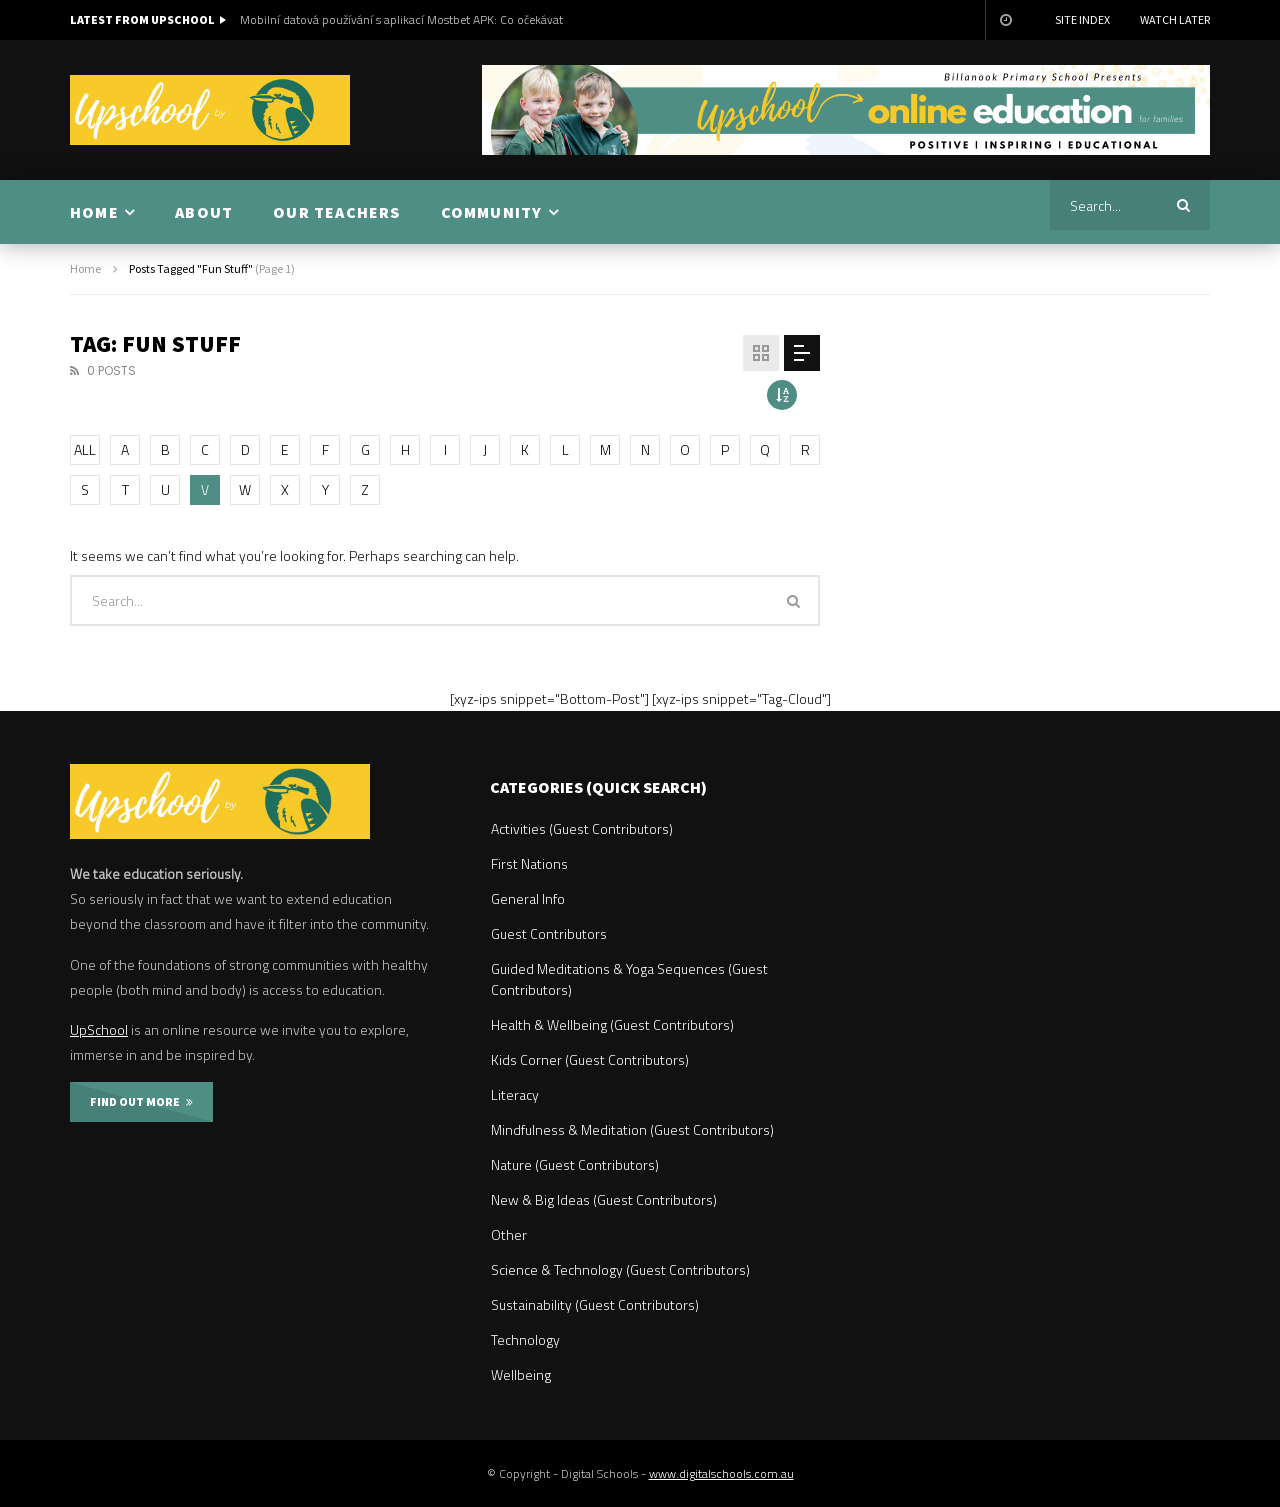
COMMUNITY (492, 212)
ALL (85, 449)
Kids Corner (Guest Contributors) (590, 1059)
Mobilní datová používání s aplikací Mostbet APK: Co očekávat (401, 19)
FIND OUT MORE (141, 1101)
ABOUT (204, 212)
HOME (94, 212)
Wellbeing (521, 1374)
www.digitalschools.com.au (721, 1473)
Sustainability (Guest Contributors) (595, 1304)
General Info (528, 898)
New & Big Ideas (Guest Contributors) (604, 1199)
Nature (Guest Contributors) (575, 1164)
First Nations (529, 863)
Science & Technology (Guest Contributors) (620, 1269)
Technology (525, 1339)
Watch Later (1175, 19)
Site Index (1082, 19)
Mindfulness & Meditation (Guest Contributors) (632, 1129)
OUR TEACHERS (336, 212)
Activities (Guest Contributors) (582, 828)
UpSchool (99, 1029)
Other (509, 1234)
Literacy (515, 1094)
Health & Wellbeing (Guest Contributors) (612, 1024)
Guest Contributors (549, 933)
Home (85, 268)
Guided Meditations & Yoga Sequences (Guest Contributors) (629, 979)
